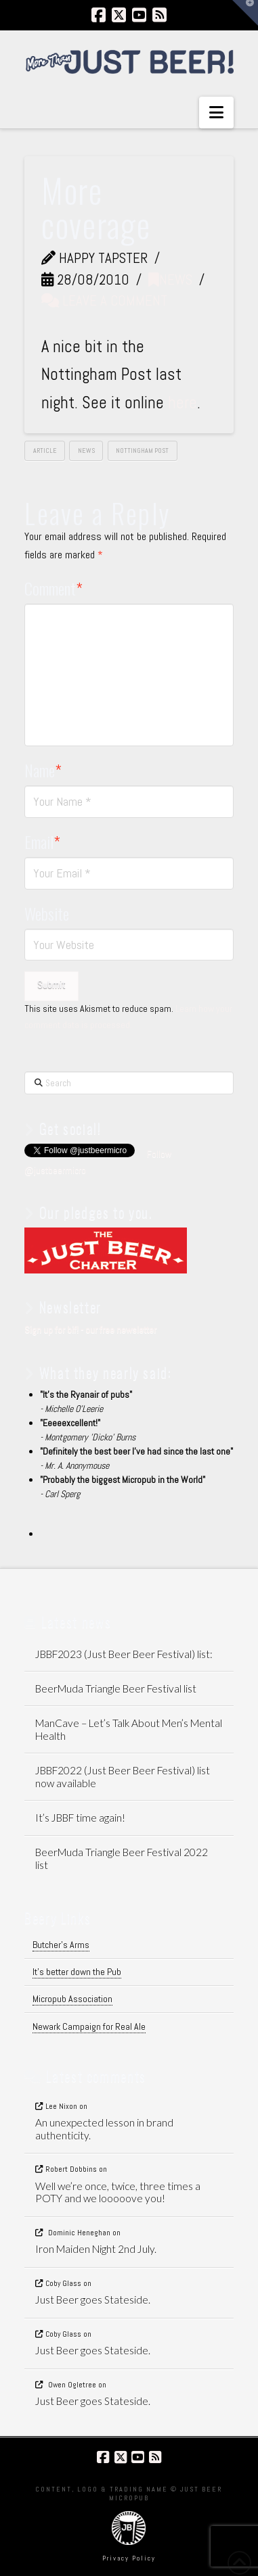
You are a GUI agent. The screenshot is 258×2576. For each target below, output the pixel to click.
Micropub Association (72, 1999)
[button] (216, 112)
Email (42, 841)
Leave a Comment (104, 300)
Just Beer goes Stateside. (92, 2299)
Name (43, 770)
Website (46, 913)
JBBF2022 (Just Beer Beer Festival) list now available (122, 1776)
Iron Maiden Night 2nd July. (95, 2249)
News (170, 279)
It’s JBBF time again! (80, 1818)
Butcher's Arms (61, 1945)
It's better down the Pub (77, 1972)
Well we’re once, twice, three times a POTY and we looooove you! (117, 2192)
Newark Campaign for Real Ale (89, 2026)
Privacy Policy (129, 2558)
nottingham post (142, 450)
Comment (53, 588)
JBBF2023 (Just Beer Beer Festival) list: (124, 1654)
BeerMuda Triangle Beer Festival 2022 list (121, 1858)
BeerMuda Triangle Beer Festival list (115, 1688)
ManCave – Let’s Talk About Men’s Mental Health (128, 1729)
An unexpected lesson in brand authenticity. (104, 2128)
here (182, 402)
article (45, 450)
